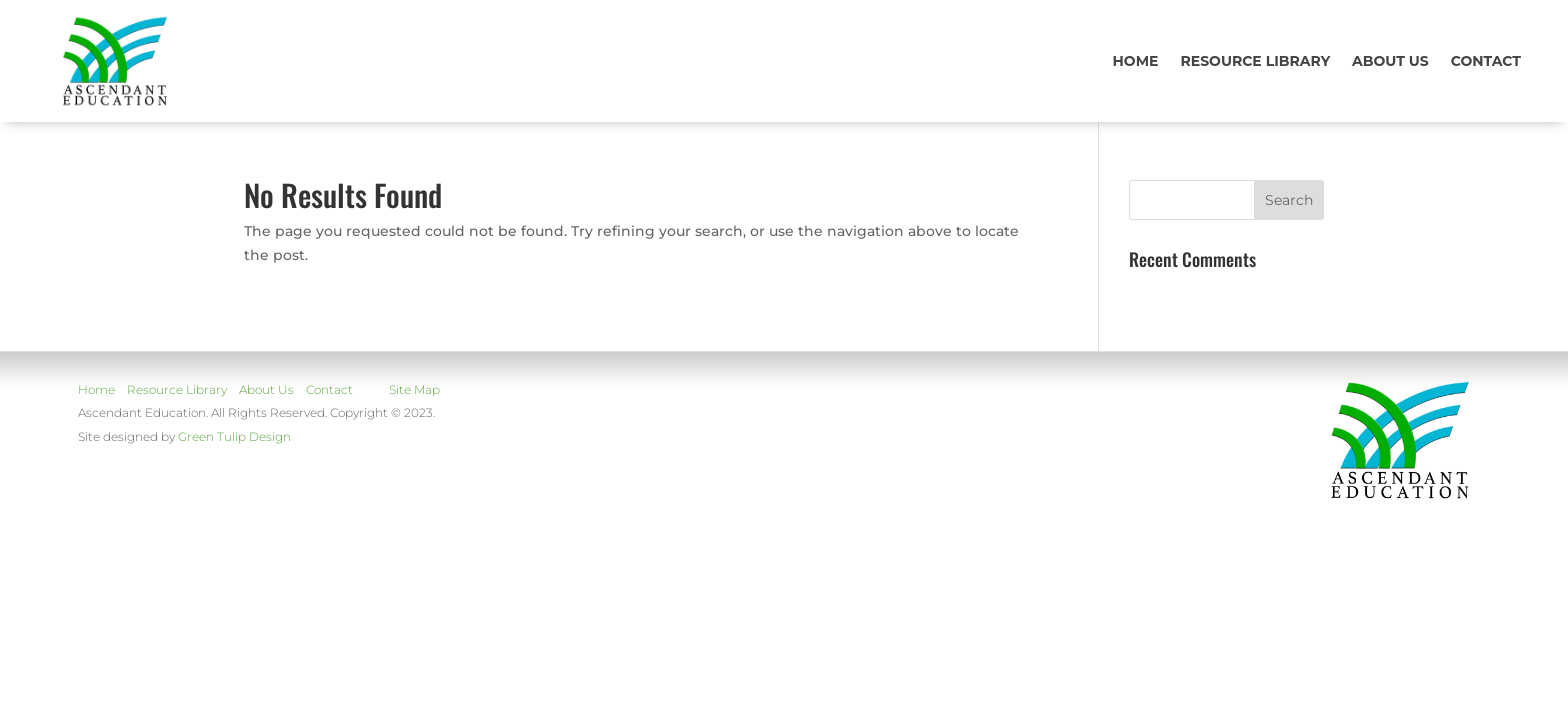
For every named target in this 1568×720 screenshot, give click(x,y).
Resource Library (1255, 61)
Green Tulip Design (234, 436)
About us (1390, 61)
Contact (1486, 61)
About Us (266, 389)
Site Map (414, 389)
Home (1136, 61)
